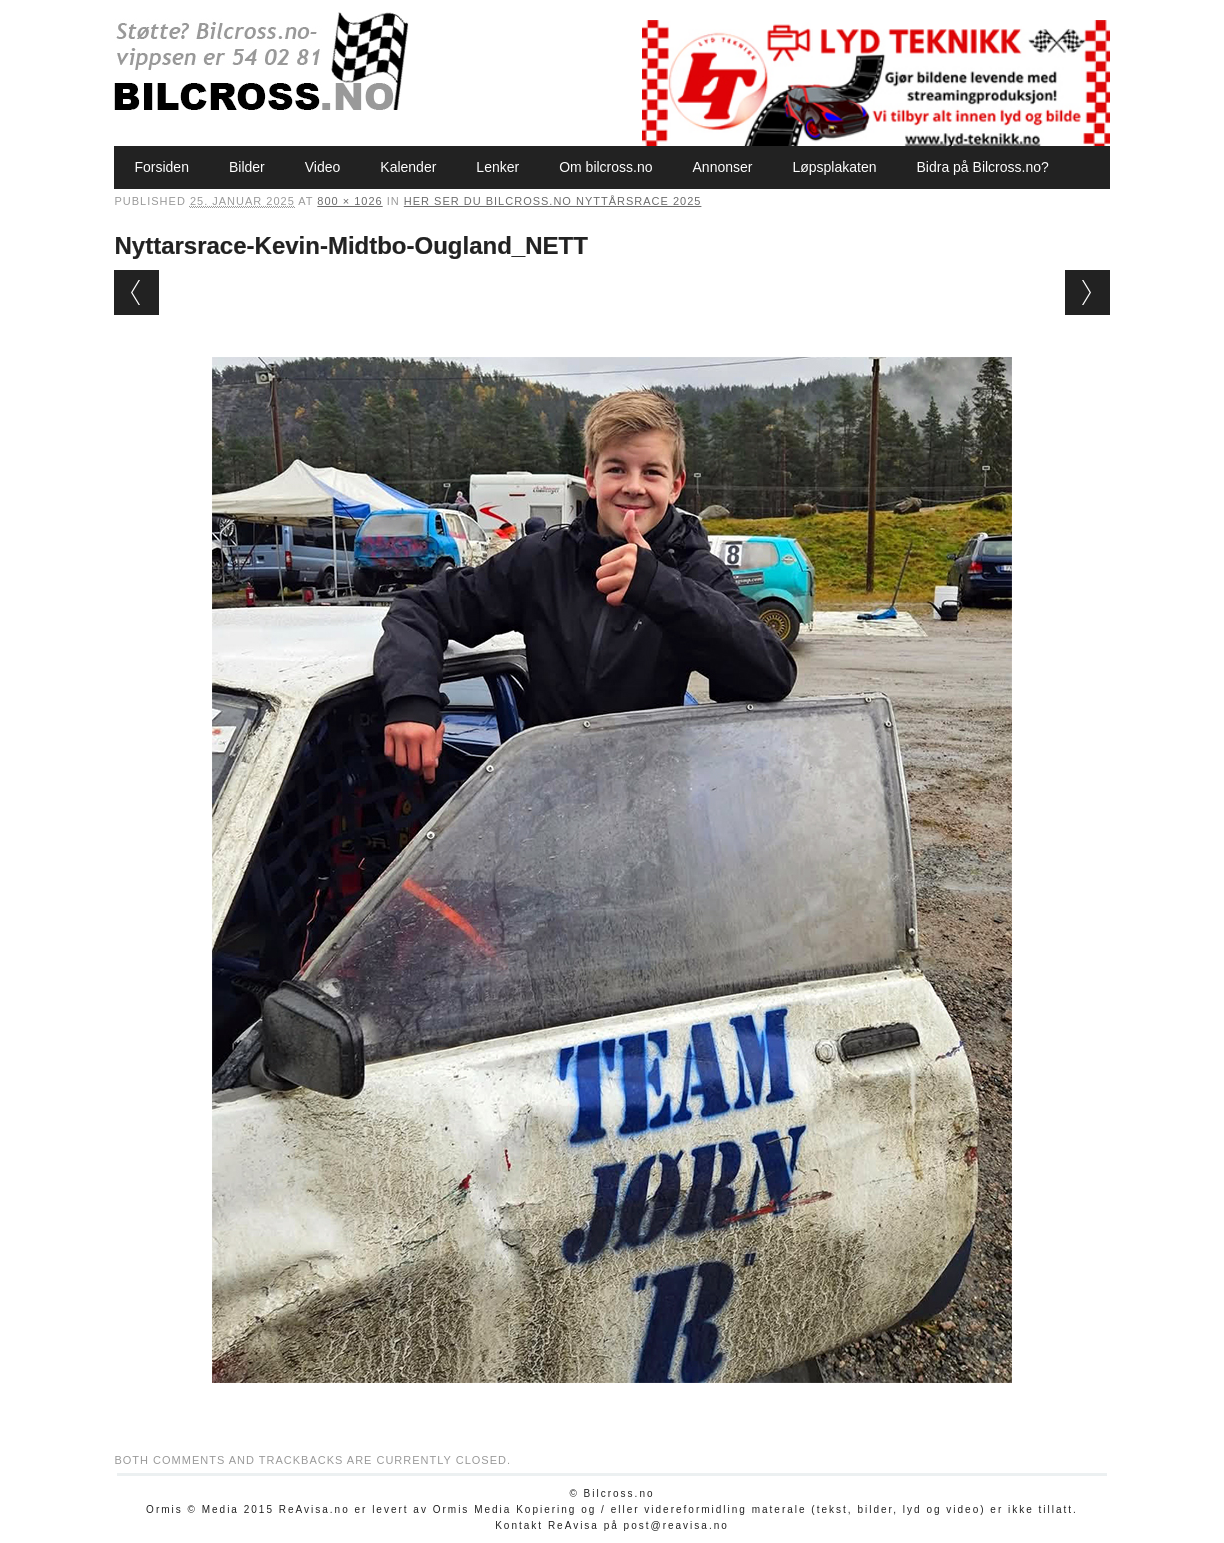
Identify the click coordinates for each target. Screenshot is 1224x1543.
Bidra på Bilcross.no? (983, 167)
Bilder (247, 167)
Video (323, 167)
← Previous (136, 292)
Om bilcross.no (605, 167)
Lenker (497, 167)
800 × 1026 (349, 201)
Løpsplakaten (834, 167)
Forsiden (161, 167)
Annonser (723, 167)
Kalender (408, 167)
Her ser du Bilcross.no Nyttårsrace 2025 (553, 201)
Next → (1087, 292)
